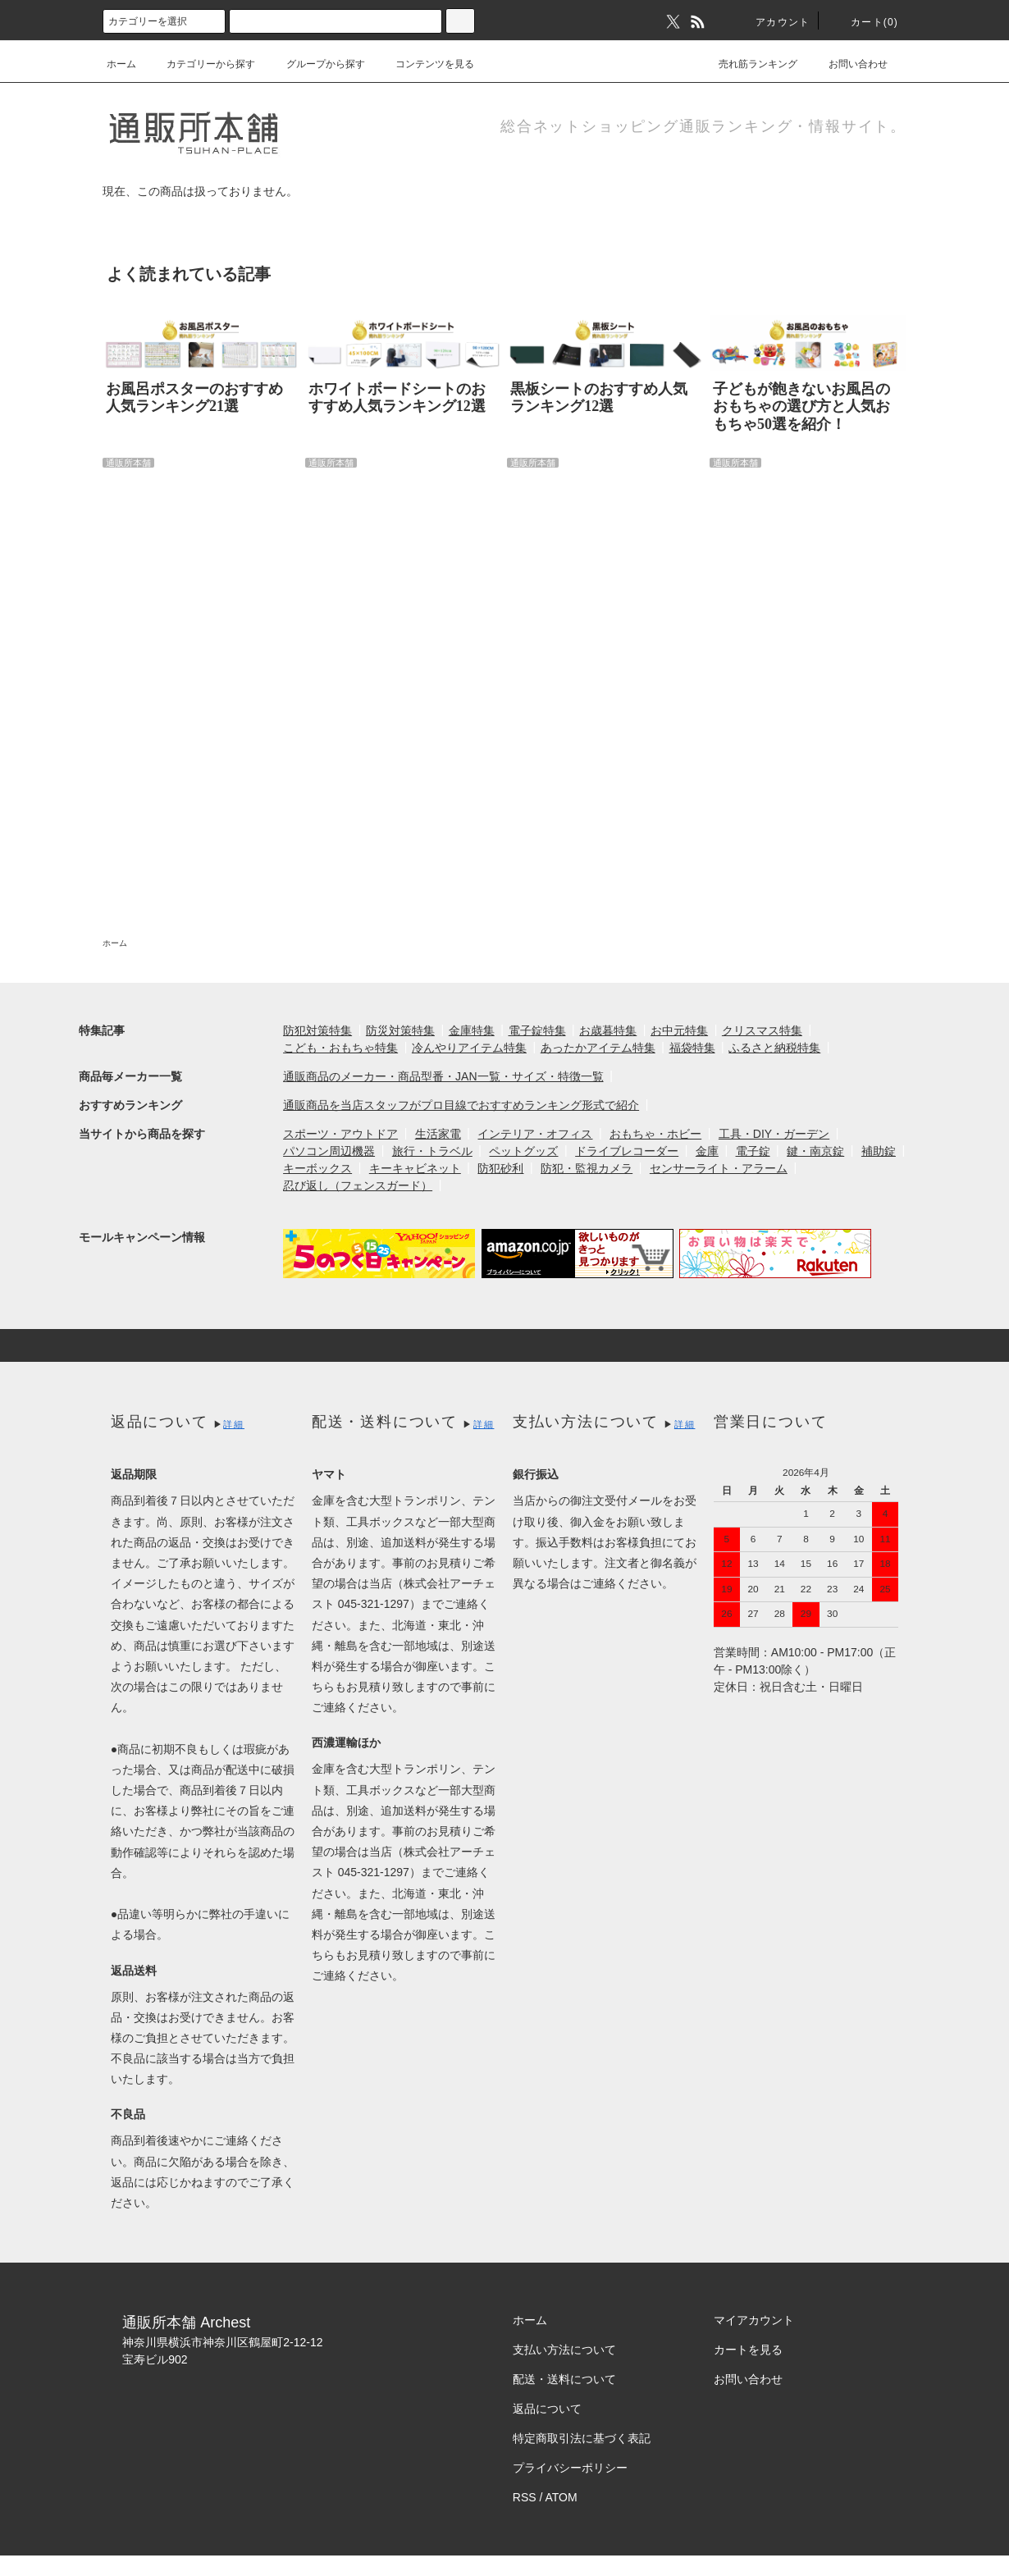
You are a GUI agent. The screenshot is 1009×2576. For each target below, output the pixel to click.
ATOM (562, 2497)
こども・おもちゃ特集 (340, 1047)
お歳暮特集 (608, 1030)
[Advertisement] (466, 677)
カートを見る (748, 2349)
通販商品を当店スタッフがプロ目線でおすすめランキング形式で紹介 (461, 1105)
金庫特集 (472, 1030)
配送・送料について (564, 2379)
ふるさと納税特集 (774, 1047)
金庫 (707, 1151)
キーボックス (317, 1168)
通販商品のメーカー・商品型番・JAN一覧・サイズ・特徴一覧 (443, 1076)
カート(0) (864, 22)
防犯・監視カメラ (586, 1168)
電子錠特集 (537, 1030)
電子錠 (753, 1151)
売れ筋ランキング (748, 64)
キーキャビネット (415, 1168)
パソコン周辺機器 (329, 1151)
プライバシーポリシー (570, 2467)
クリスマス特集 (762, 1030)
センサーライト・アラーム (719, 1168)
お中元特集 (679, 1030)
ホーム (121, 64)
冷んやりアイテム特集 (469, 1047)
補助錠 (878, 1151)
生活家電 (438, 1133)
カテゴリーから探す (201, 64)
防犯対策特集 (317, 1030)
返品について (547, 2408)
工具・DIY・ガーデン (774, 1133)
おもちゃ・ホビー (655, 1133)
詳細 (233, 1424)
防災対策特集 (400, 1030)
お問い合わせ (848, 64)
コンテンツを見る (425, 64)
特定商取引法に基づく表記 (582, 2438)
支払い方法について (564, 2349)
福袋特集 (692, 1047)
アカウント (773, 22)
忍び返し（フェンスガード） (357, 1185)
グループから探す (316, 64)
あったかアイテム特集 (598, 1047)
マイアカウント (754, 2320)
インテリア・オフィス (534, 1133)
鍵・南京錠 (815, 1151)
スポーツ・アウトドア (340, 1133)
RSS (524, 2497)
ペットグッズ (523, 1151)
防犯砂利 (500, 1168)
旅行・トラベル (432, 1151)
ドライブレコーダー (626, 1151)
